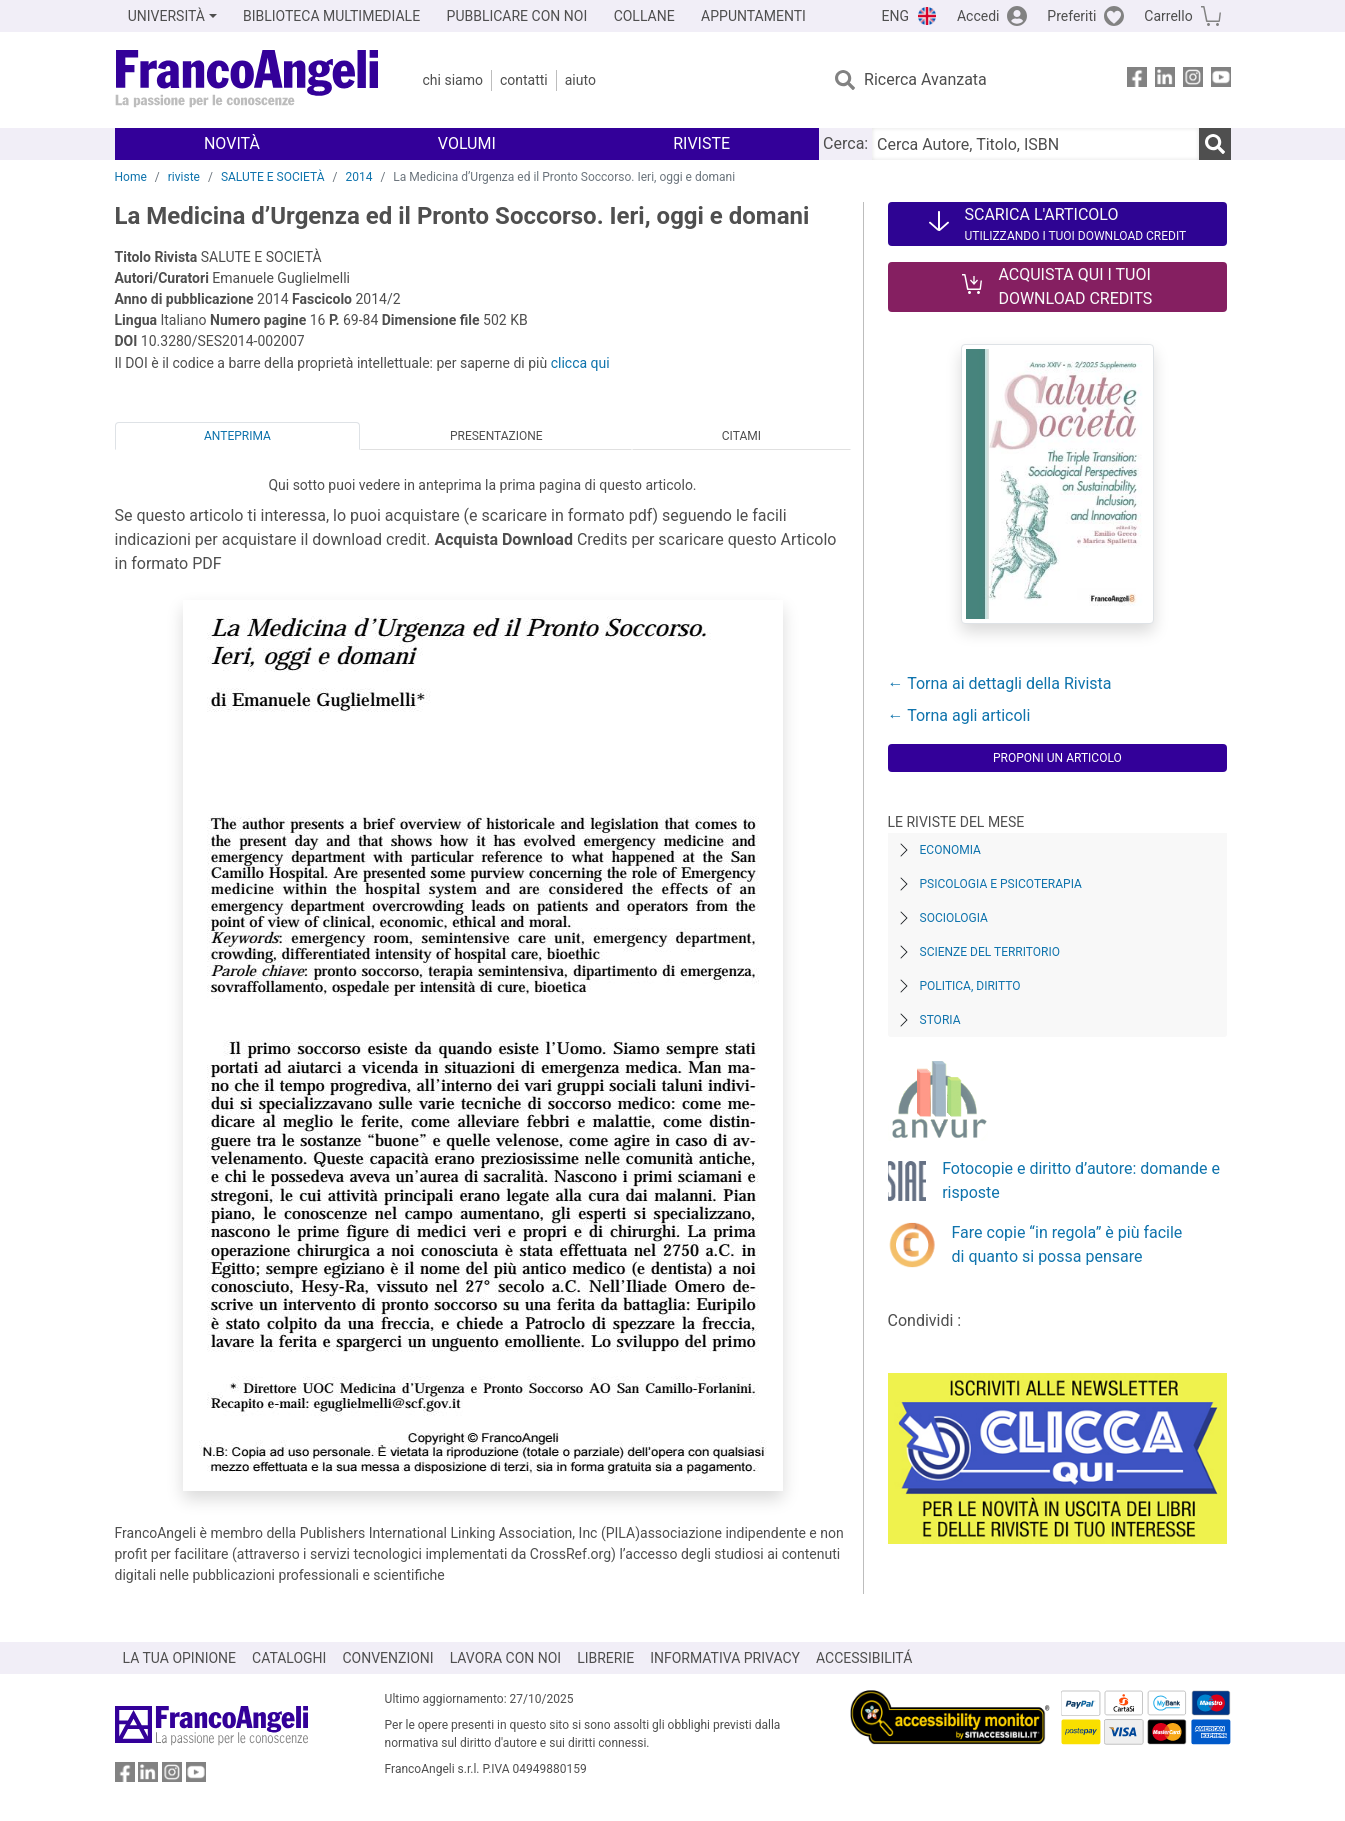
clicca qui (580, 363)
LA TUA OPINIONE (180, 1658)
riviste (184, 177)
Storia (940, 1020)
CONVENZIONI (387, 1658)
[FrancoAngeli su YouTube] (1221, 80)
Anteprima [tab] (237, 436)
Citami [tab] (741, 436)
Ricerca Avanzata (925, 79)
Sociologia (954, 918)
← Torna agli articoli (959, 715)
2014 (358, 177)
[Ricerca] (1215, 144)
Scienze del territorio (990, 952)
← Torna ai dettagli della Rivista (1000, 683)
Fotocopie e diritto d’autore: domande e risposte (1081, 1180)
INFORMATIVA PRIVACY (725, 1658)
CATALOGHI (289, 1658)
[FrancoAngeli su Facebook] (1137, 80)
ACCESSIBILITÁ (864, 1658)
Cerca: (845, 143)
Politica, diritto (970, 986)
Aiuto (580, 80)
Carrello (1168, 16)
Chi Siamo (453, 80)
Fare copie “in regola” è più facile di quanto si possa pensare (1067, 1244)
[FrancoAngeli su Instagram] (1193, 80)
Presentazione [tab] (496, 436)
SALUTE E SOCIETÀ (273, 177)
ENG (895, 16)
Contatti (524, 80)
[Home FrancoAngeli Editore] (247, 80)
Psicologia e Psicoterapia (1001, 884)
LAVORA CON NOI (506, 1658)
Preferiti (1071, 16)
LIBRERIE (605, 1658)
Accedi (978, 16)
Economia (950, 850)
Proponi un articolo (1057, 758)
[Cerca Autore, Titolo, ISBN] (1035, 144)
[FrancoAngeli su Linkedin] (1165, 80)
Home (131, 177)
